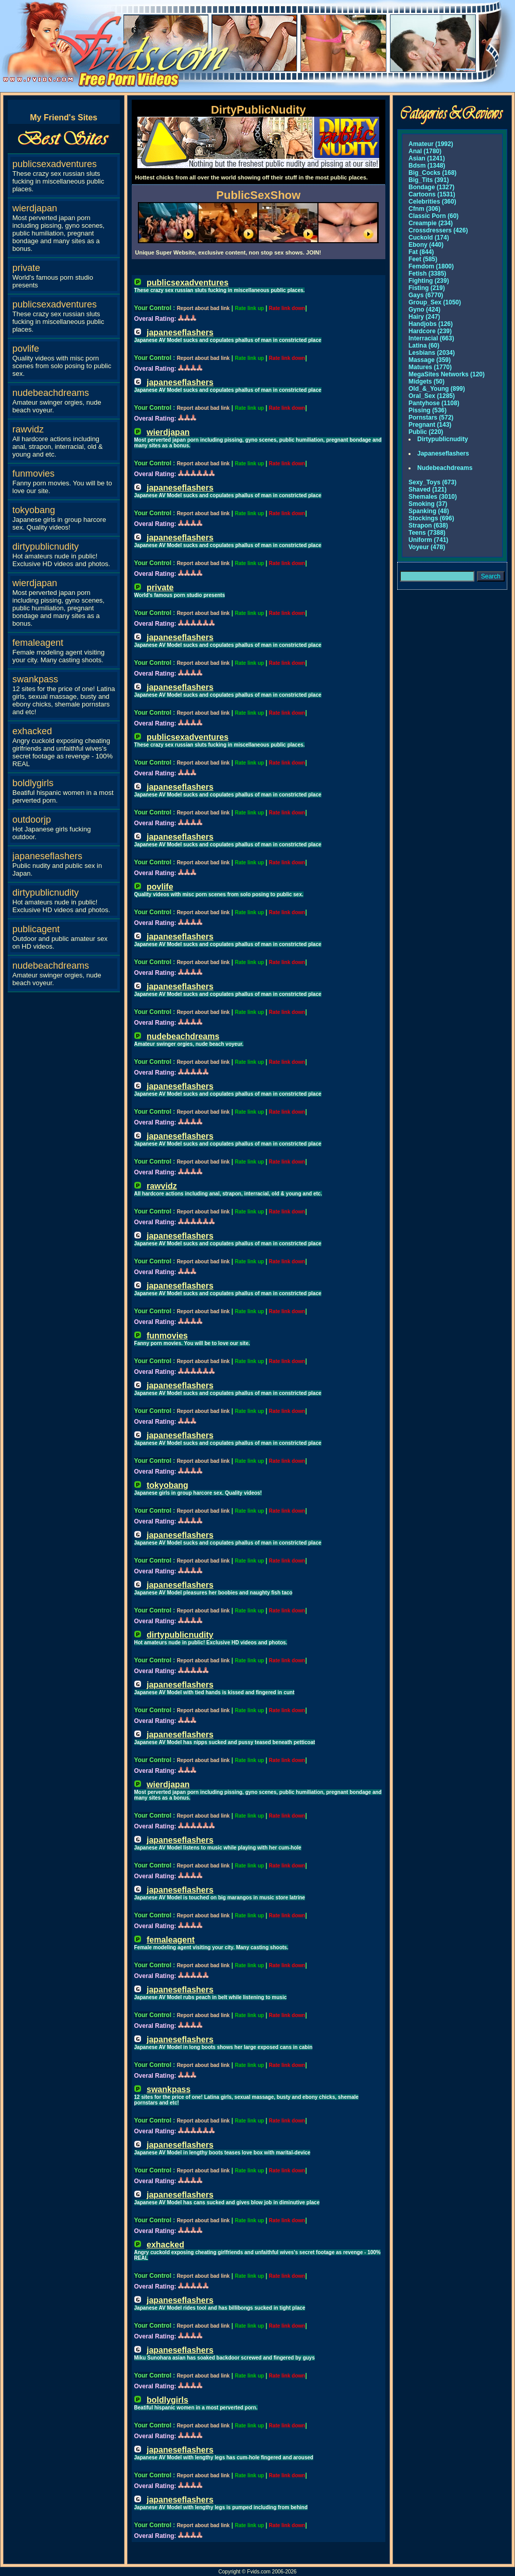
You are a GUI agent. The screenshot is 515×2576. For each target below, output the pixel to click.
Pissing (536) (428, 410)
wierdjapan (34, 208)
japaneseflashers (47, 856)
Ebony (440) (426, 244)
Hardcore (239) (430, 331)
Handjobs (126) (431, 324)
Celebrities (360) (432, 201)
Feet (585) (423, 259)
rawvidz (28, 429)
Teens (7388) (427, 532)
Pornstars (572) (431, 417)
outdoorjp (31, 819)
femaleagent (37, 643)
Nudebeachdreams (444, 467)
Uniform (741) (428, 539)
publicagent (36, 929)
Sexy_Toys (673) (432, 482)
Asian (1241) (427, 158)
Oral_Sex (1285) (432, 396)
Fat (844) (421, 252)
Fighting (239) (429, 280)
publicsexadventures (54, 164)
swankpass (35, 679)
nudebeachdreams (50, 393)
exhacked (32, 731)
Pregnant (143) (430, 424)
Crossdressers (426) (438, 230)
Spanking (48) (429, 511)
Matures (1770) (430, 367)
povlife (25, 348)
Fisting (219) (427, 288)
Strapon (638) (428, 525)
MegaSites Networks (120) (447, 374)
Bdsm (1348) (427, 165)
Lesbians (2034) (432, 352)
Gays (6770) (426, 295)
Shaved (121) (428, 489)
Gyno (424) (424, 309)
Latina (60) (424, 345)
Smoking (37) (428, 503)
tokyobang (33, 510)
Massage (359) (430, 360)
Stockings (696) (431, 518)
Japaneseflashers (443, 453)
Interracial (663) (431, 338)
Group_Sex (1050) (435, 302)
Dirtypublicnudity (442, 439)
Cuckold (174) (429, 237)
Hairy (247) (424, 316)
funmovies (33, 473)
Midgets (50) (427, 381)
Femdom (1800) (431, 266)
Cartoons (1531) (432, 194)
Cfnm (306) (424, 208)
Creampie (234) (431, 223)
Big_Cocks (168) (432, 172)
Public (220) (426, 432)
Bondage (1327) (431, 187)
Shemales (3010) (433, 496)
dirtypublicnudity (45, 546)
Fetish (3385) (427, 273)
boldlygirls (33, 783)
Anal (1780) (425, 151)
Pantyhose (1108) (434, 403)
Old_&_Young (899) (437, 388)
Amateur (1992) (431, 144)
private (26, 268)
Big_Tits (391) (429, 180)
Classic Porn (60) (433, 216)
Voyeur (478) (427, 547)
